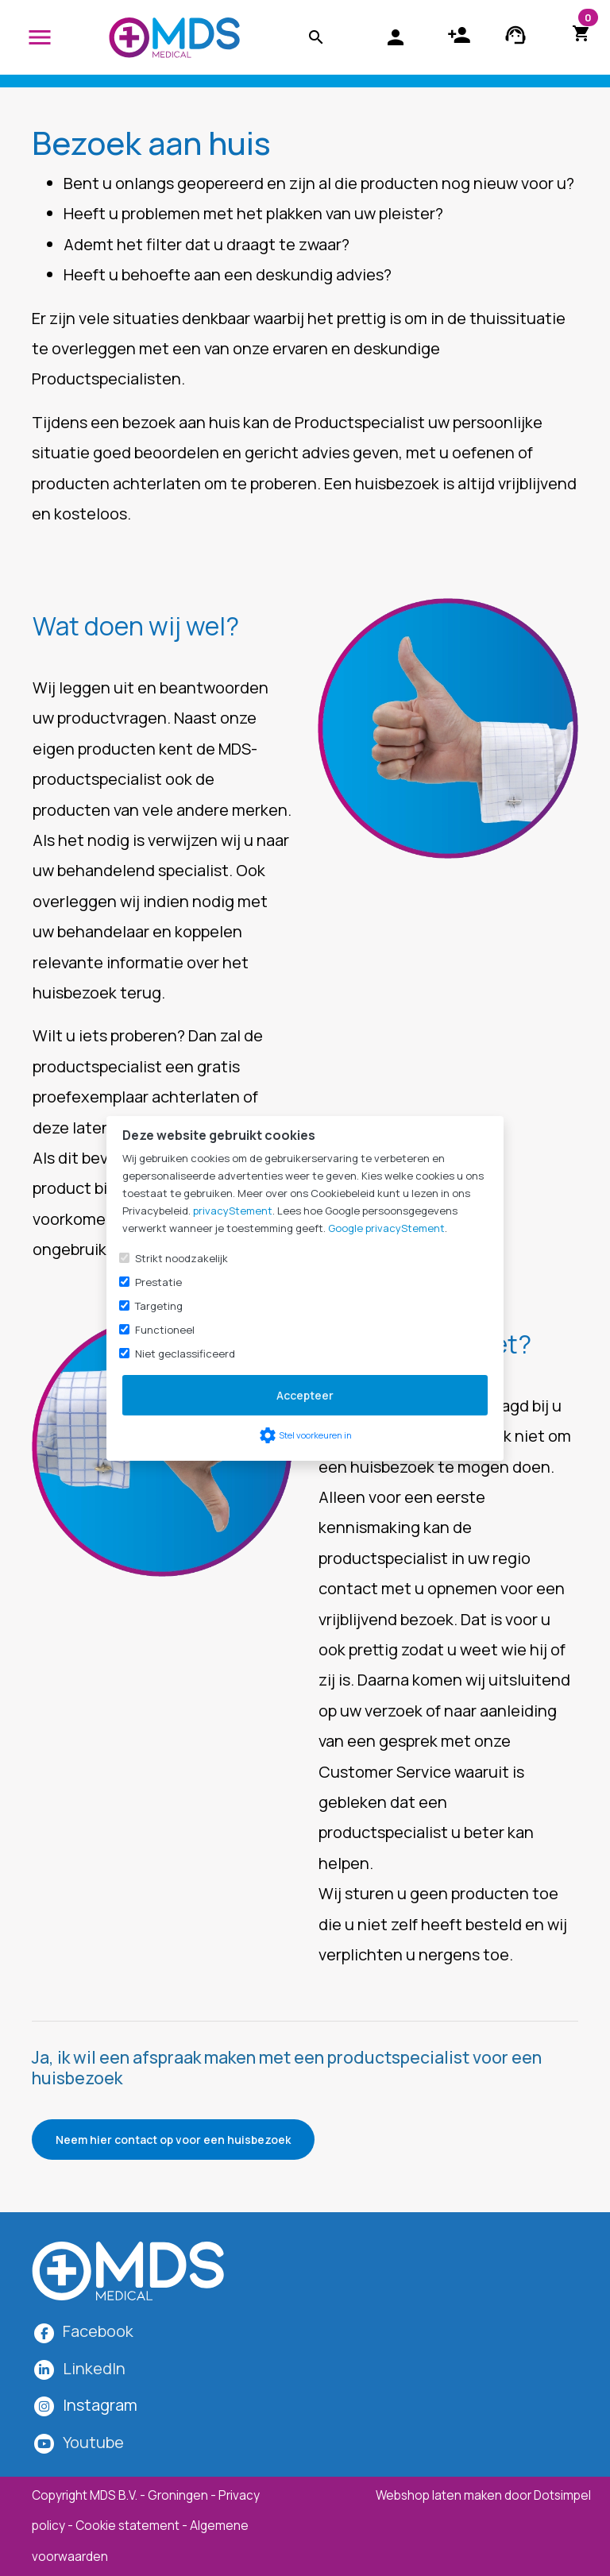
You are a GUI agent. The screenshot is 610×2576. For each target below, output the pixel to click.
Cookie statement (127, 2525)
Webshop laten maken (440, 2495)
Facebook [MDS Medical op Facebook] (98, 2331)
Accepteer (305, 1395)
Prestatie (158, 1282)
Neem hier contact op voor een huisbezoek (173, 2139)
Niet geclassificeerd (185, 1353)
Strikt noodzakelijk (181, 1258)
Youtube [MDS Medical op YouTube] (93, 2442)
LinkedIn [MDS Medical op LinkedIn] (94, 2368)
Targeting (159, 1306)
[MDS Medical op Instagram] (100, 2405)
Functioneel (165, 1330)
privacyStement (232, 1210)
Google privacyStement (386, 1228)
